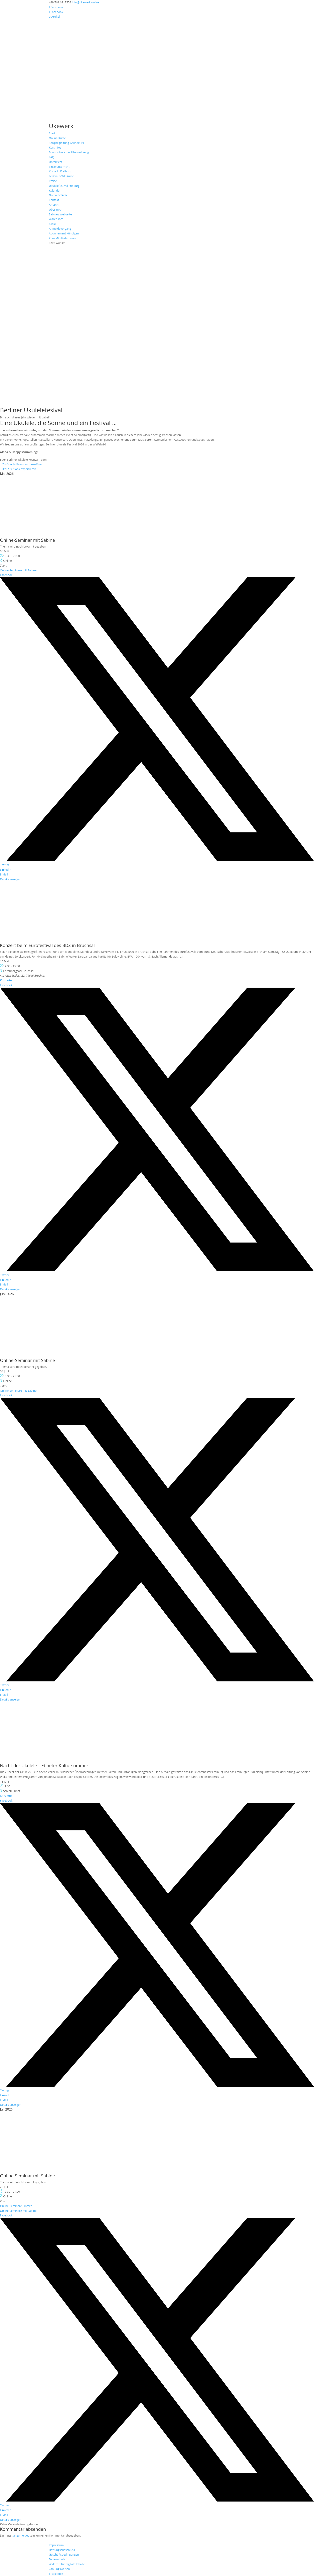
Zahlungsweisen (59, 2569)
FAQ (51, 157)
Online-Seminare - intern (16, 2206)
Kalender (54, 190)
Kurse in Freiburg (60, 171)
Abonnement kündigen (64, 233)
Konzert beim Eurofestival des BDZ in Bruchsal (47, 945)
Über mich (55, 209)
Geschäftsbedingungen (64, 2554)
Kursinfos (55, 147)
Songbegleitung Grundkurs (66, 143)
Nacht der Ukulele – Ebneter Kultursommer (44, 1765)
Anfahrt (54, 205)
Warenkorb (56, 219)
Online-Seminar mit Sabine (27, 540)
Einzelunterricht (59, 167)
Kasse (52, 224)
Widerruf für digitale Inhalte (67, 2564)
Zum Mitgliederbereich (63, 238)
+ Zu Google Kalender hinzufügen (21, 464)
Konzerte (6, 980)
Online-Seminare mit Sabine (18, 570)
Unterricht (55, 162)
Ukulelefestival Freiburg (64, 186)
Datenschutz (57, 2559)
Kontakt (54, 200)
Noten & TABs (58, 195)
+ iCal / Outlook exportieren (18, 469)
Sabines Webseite (60, 214)
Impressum (56, 2545)
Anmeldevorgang (60, 228)
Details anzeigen (10, 879)
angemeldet (21, 2535)
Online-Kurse (57, 138)
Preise (53, 181)
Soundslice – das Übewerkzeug (69, 152)
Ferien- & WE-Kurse (61, 176)
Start (52, 133)
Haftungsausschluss (62, 2550)
